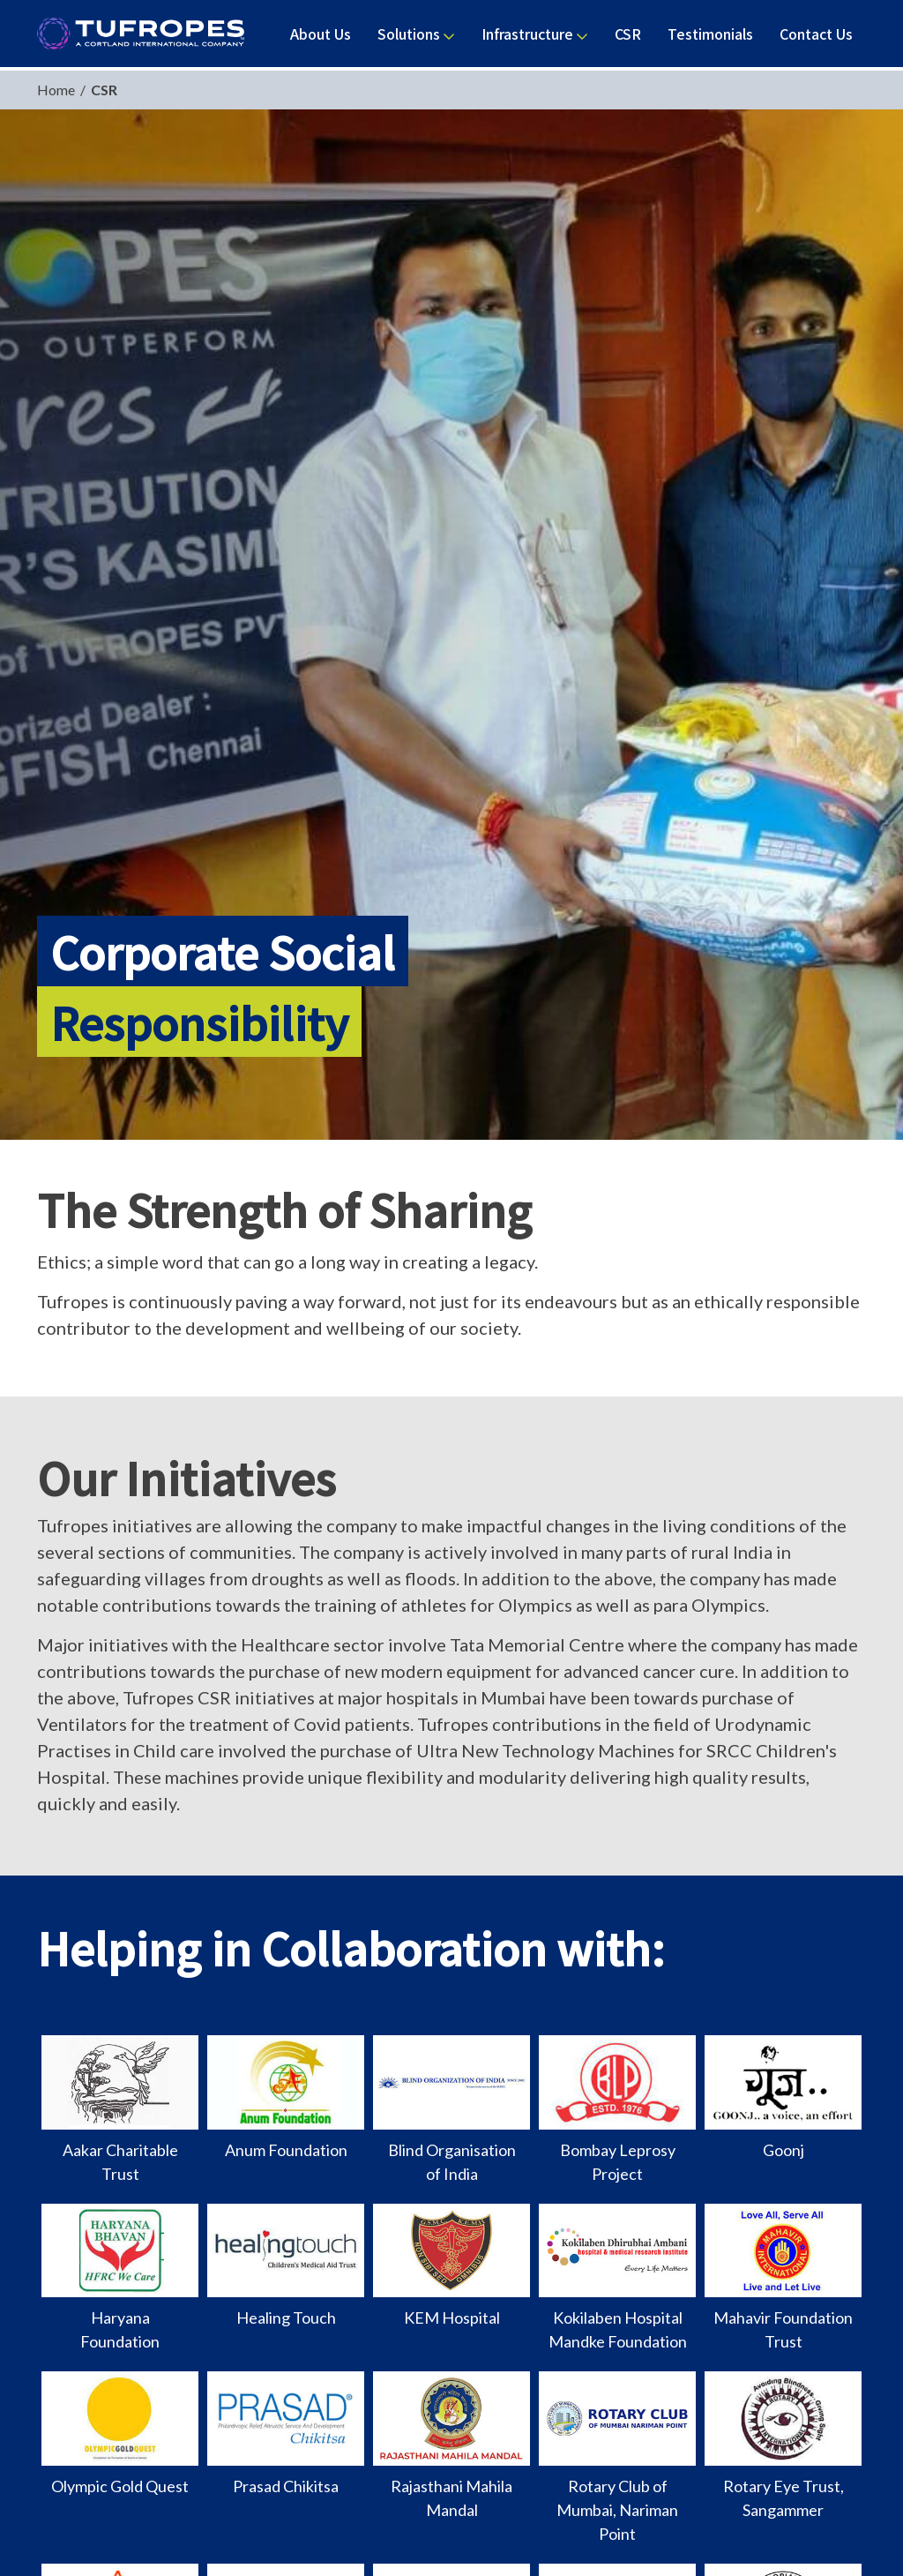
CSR (101, 89)
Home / (61, 89)
